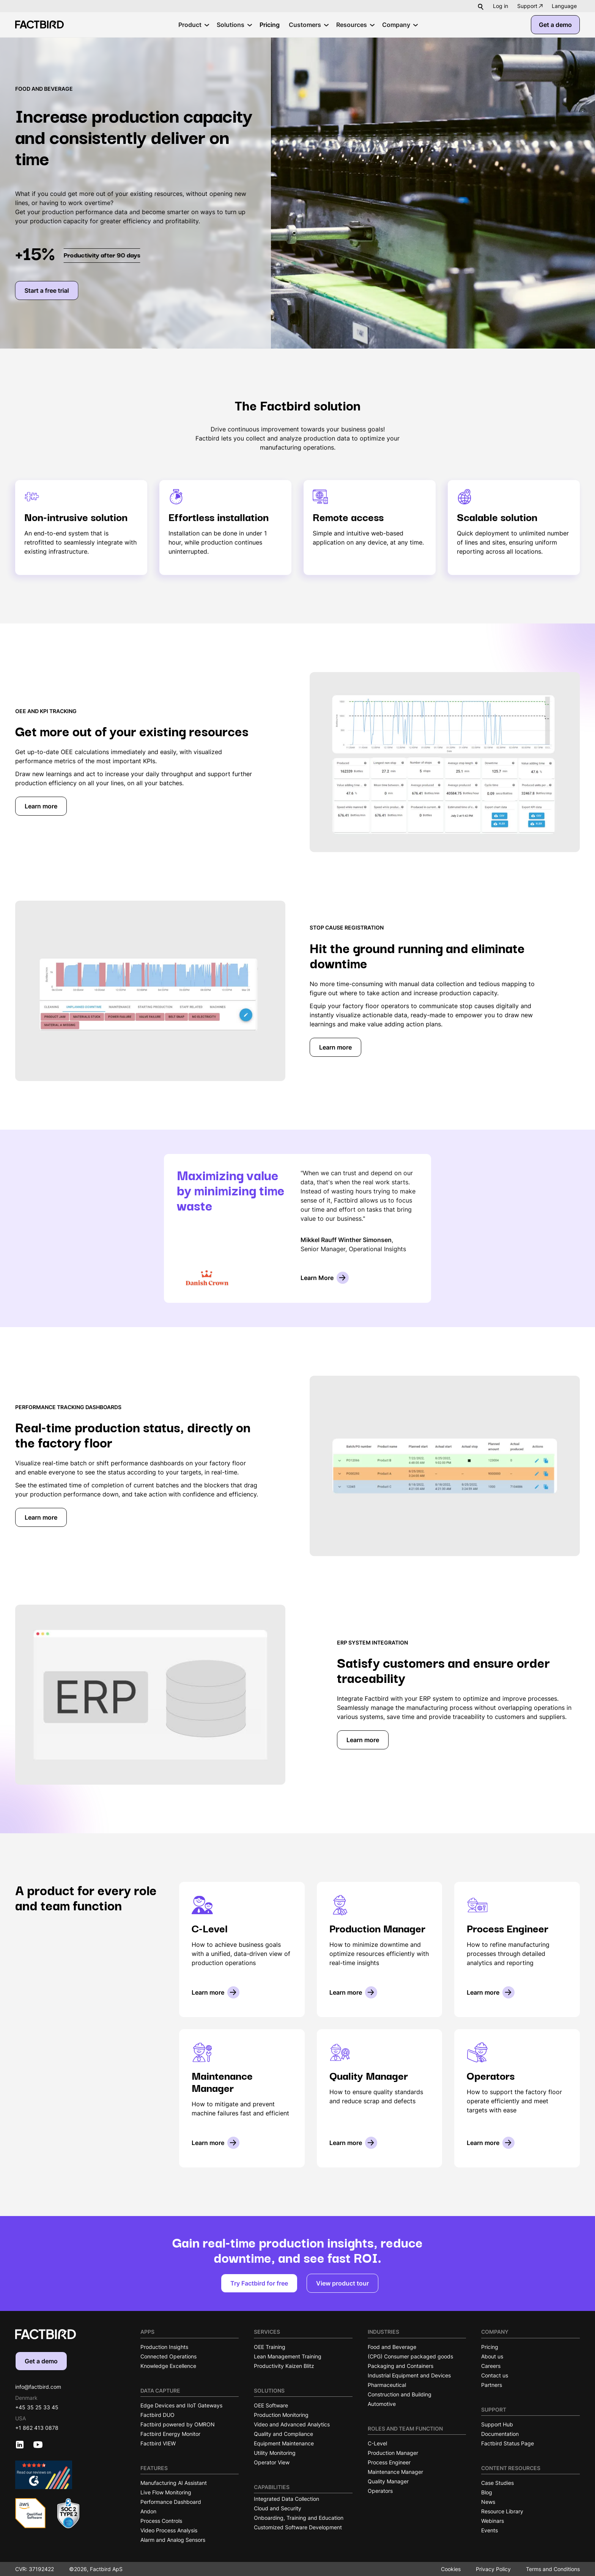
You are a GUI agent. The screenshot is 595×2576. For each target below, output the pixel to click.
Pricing (489, 2347)
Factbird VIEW (158, 2443)
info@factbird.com (38, 2386)
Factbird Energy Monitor (170, 2434)
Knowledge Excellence (168, 2366)
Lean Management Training (287, 2356)
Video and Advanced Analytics (292, 2424)
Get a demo (555, 24)
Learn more (41, 806)
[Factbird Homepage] (39, 24)
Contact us (494, 2375)
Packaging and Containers (400, 2366)
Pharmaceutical (387, 2385)
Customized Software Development (298, 2527)
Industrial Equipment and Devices (409, 2375)
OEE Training (269, 2347)
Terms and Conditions (553, 2569)
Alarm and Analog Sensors (172, 2540)
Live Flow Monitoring (165, 2492)
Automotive (382, 2404)
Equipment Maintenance (284, 2443)
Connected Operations (168, 2356)
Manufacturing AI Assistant (173, 2483)
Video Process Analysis (168, 2530)
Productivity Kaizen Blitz (284, 2366)
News (488, 2502)
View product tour (342, 2283)
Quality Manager (388, 2481)
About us (492, 2356)
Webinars (492, 2521)
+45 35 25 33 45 (36, 2407)
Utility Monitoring (275, 2453)
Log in (500, 6)
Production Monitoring (281, 2415)
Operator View (272, 2462)
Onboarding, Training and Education (298, 2517)
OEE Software (271, 2405)
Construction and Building (399, 2394)
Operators (380, 2491)
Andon (148, 2511)
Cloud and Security (277, 2508)
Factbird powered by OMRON (177, 2424)
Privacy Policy (493, 2569)
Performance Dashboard (170, 2502)
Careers (491, 2366)
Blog (486, 2492)
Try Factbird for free (259, 2283)
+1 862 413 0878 (36, 2427)
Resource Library (502, 2511)
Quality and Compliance (283, 2434)
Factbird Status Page (507, 2443)
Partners (491, 2385)
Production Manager (393, 2453)
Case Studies (497, 2483)
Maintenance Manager (395, 2472)
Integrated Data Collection (286, 2499)
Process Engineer (389, 2462)
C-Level (377, 2443)
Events (489, 2530)
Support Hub (497, 2424)
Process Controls (161, 2521)
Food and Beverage (392, 2347)
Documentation (500, 2434)
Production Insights (164, 2347)
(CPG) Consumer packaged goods (410, 2356)
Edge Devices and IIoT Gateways (181, 2405)
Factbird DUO (157, 2415)
